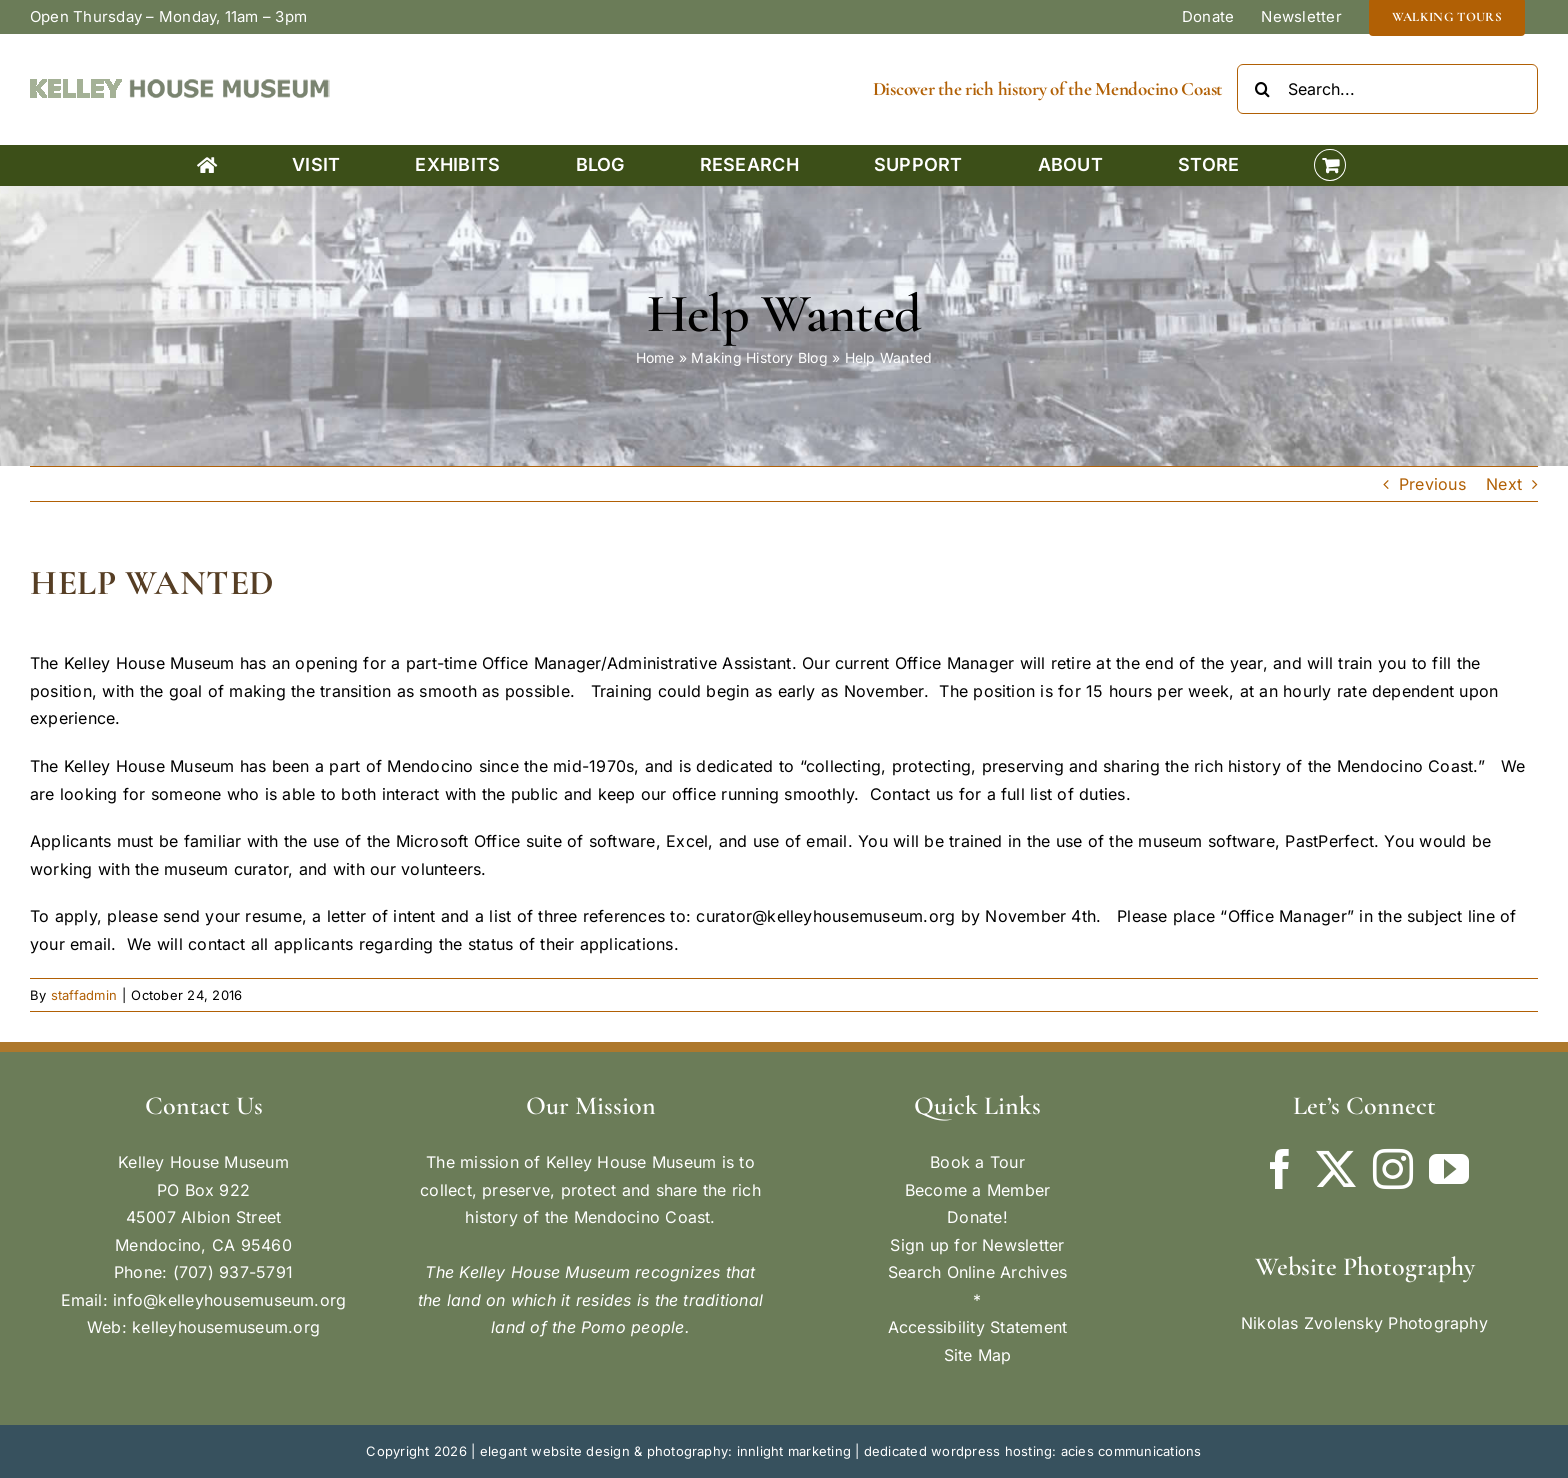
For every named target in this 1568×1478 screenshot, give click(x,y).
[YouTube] (1449, 1169)
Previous (1432, 484)
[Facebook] (1280, 1169)
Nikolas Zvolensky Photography (1364, 1323)
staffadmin (84, 995)
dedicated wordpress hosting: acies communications (1033, 1451)
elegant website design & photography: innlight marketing (665, 1451)
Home (655, 357)
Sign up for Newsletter (977, 1245)
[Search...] (1387, 89)
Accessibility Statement (978, 1327)
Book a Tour (977, 1162)
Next (1504, 484)
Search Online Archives (977, 1272)
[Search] (1262, 89)
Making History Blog (759, 357)
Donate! (977, 1217)
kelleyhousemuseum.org (226, 1327)
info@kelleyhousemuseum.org (229, 1300)
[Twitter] (1336, 1169)
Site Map (978, 1355)
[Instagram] (1393, 1169)
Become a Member (978, 1190)
